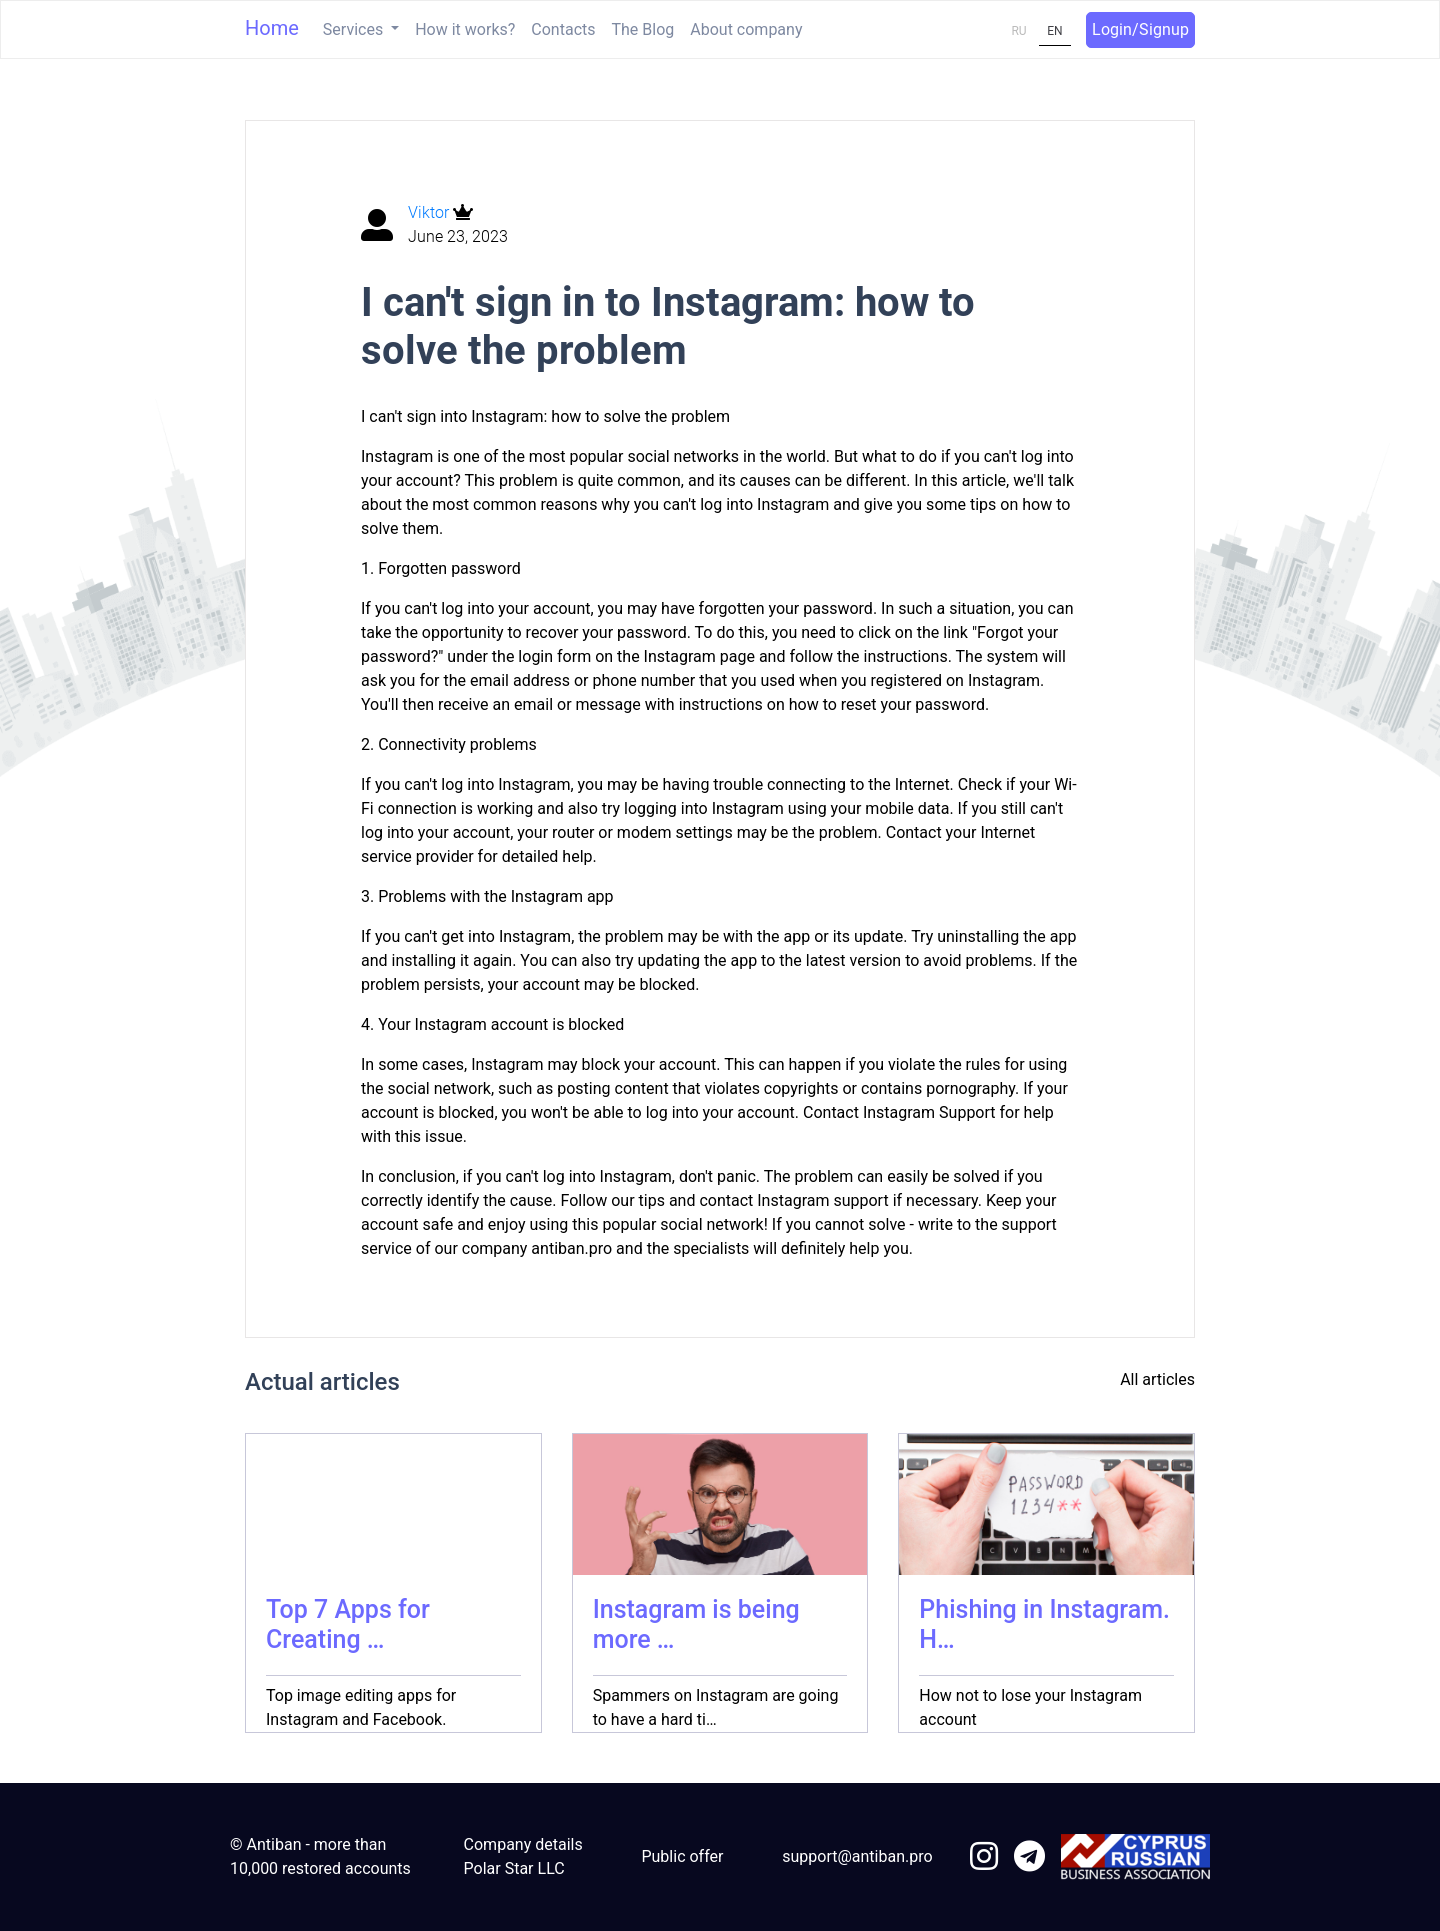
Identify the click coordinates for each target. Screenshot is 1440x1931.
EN (1054, 31)
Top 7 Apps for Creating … (348, 1624)
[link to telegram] (1029, 1857)
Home (272, 28)
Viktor (430, 212)
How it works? (465, 29)
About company (746, 29)
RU (1018, 31)
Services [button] (355, 29)
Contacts (563, 29)
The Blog (643, 29)
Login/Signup (1140, 29)
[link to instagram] (984, 1857)
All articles (1157, 1379)
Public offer (682, 1856)
